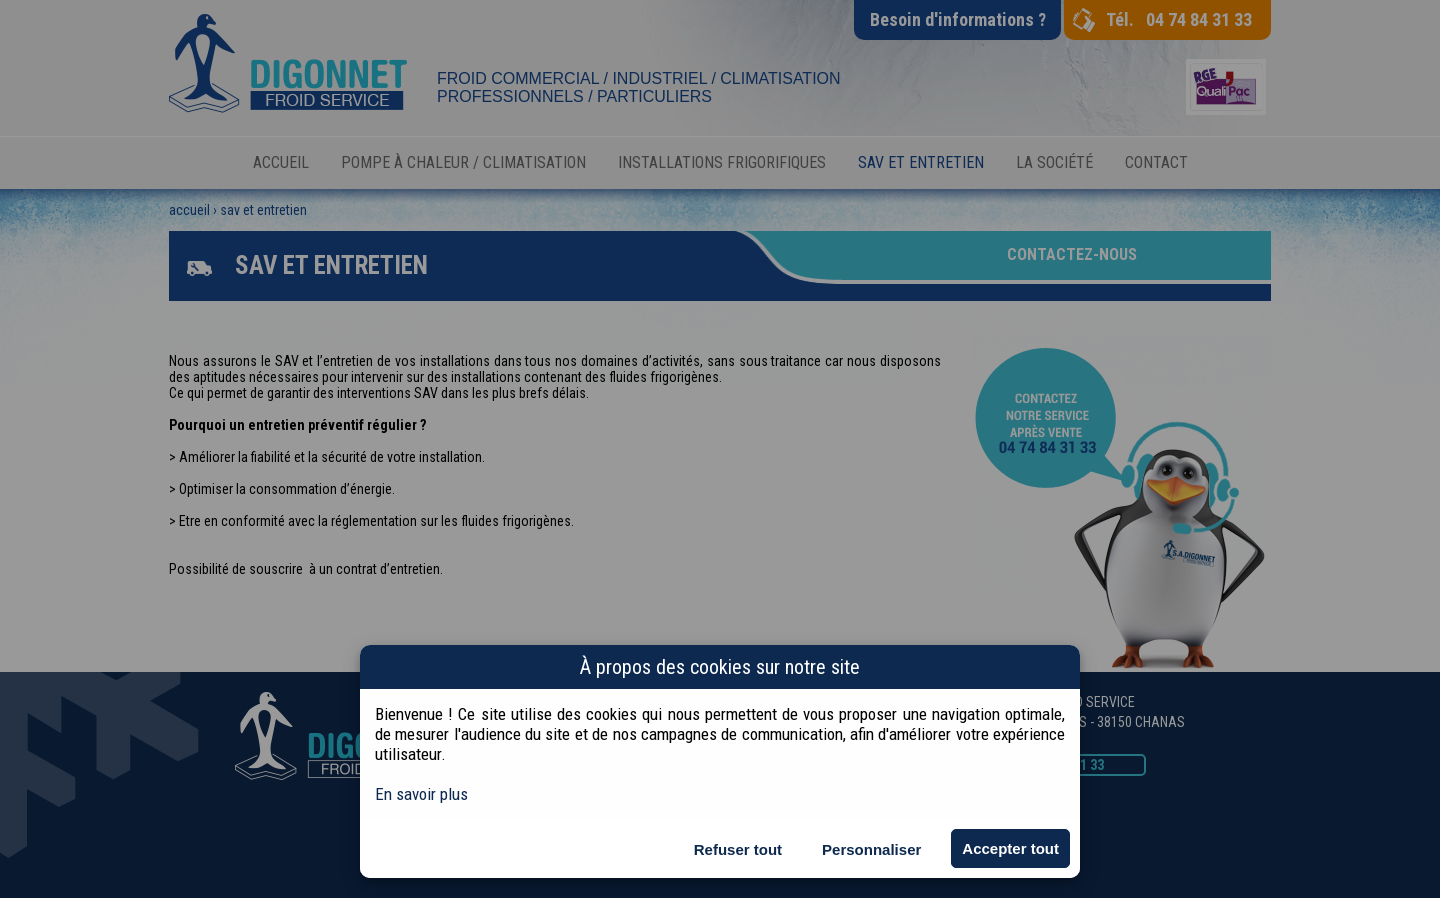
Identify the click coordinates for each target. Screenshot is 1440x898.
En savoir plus (421, 794)
